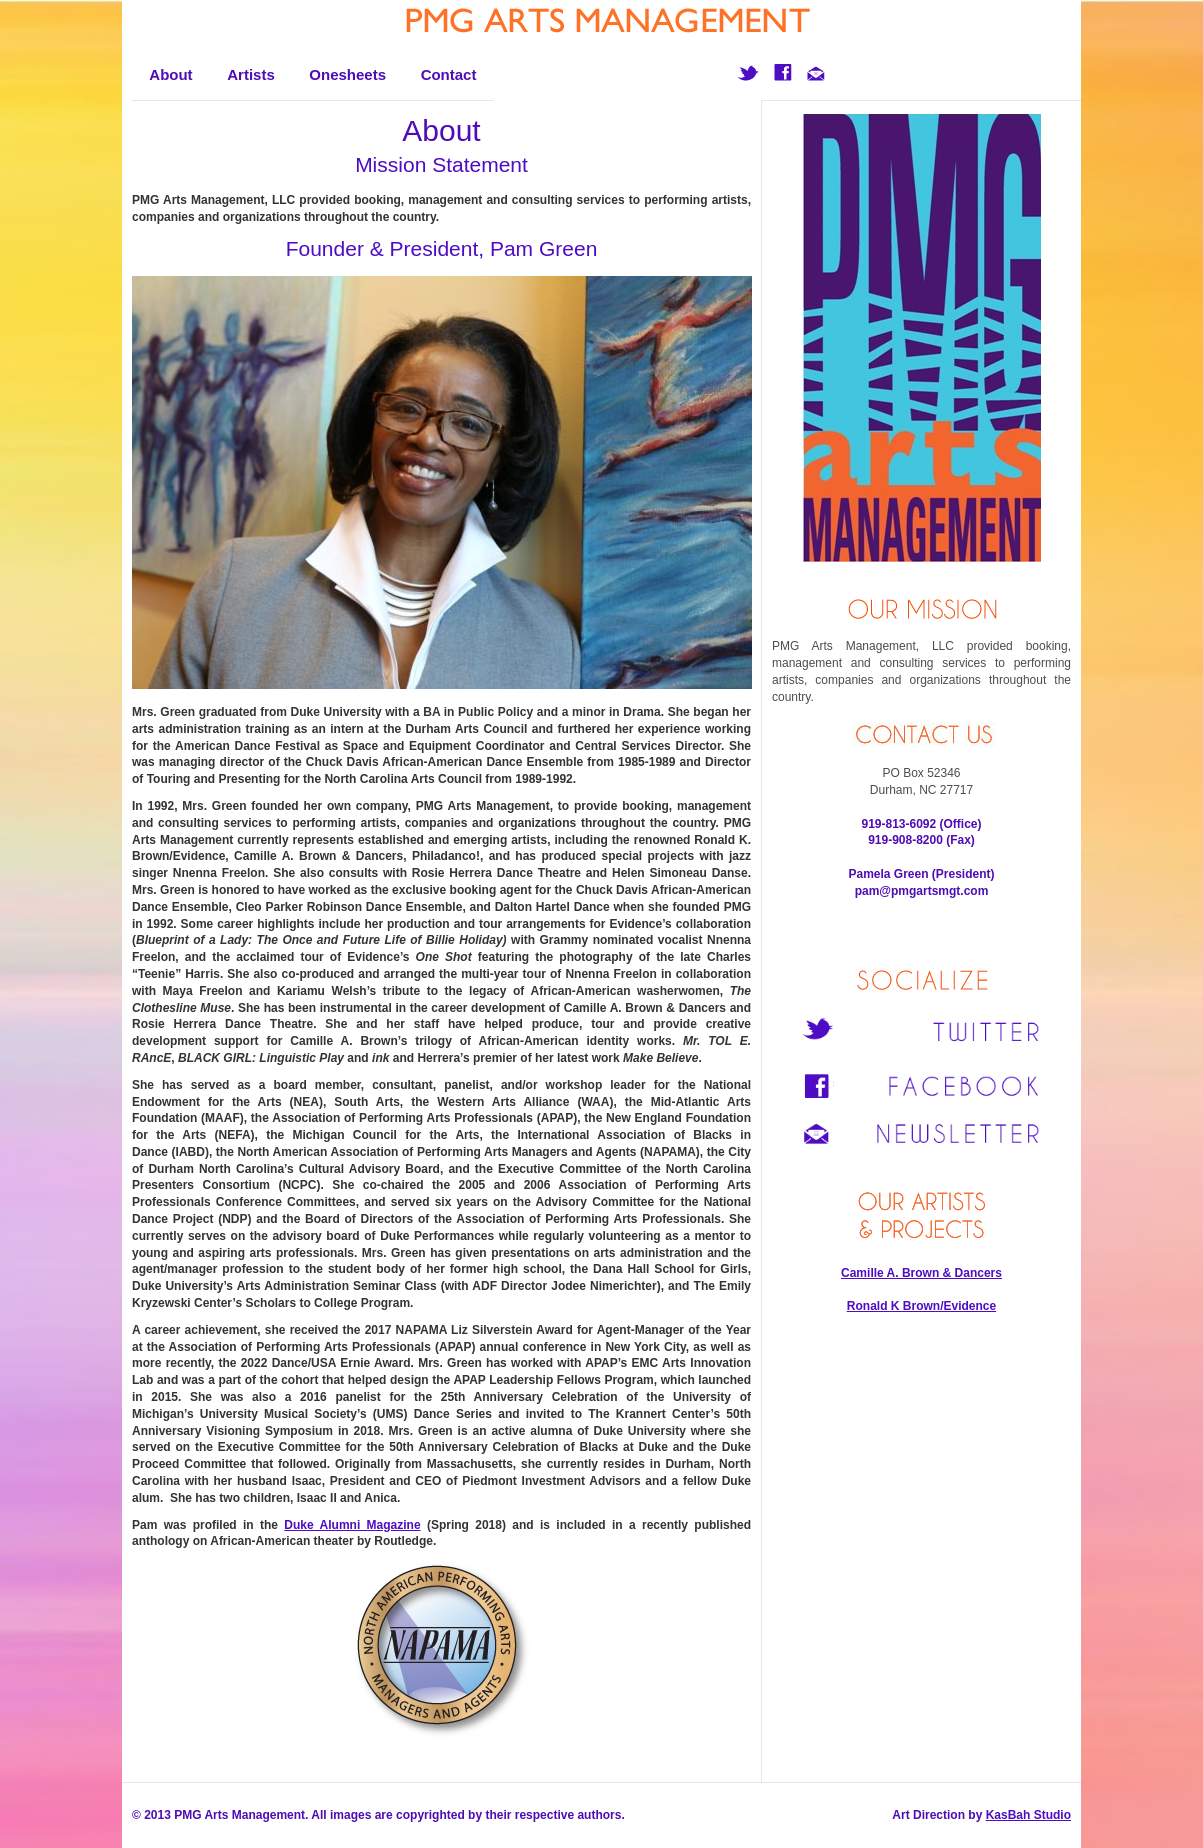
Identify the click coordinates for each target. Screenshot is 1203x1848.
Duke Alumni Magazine (352, 1525)
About (170, 74)
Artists (251, 74)
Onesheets (347, 74)
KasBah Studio (1028, 1815)
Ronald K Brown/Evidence (921, 1306)
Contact (449, 74)
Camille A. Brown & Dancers (921, 1273)
